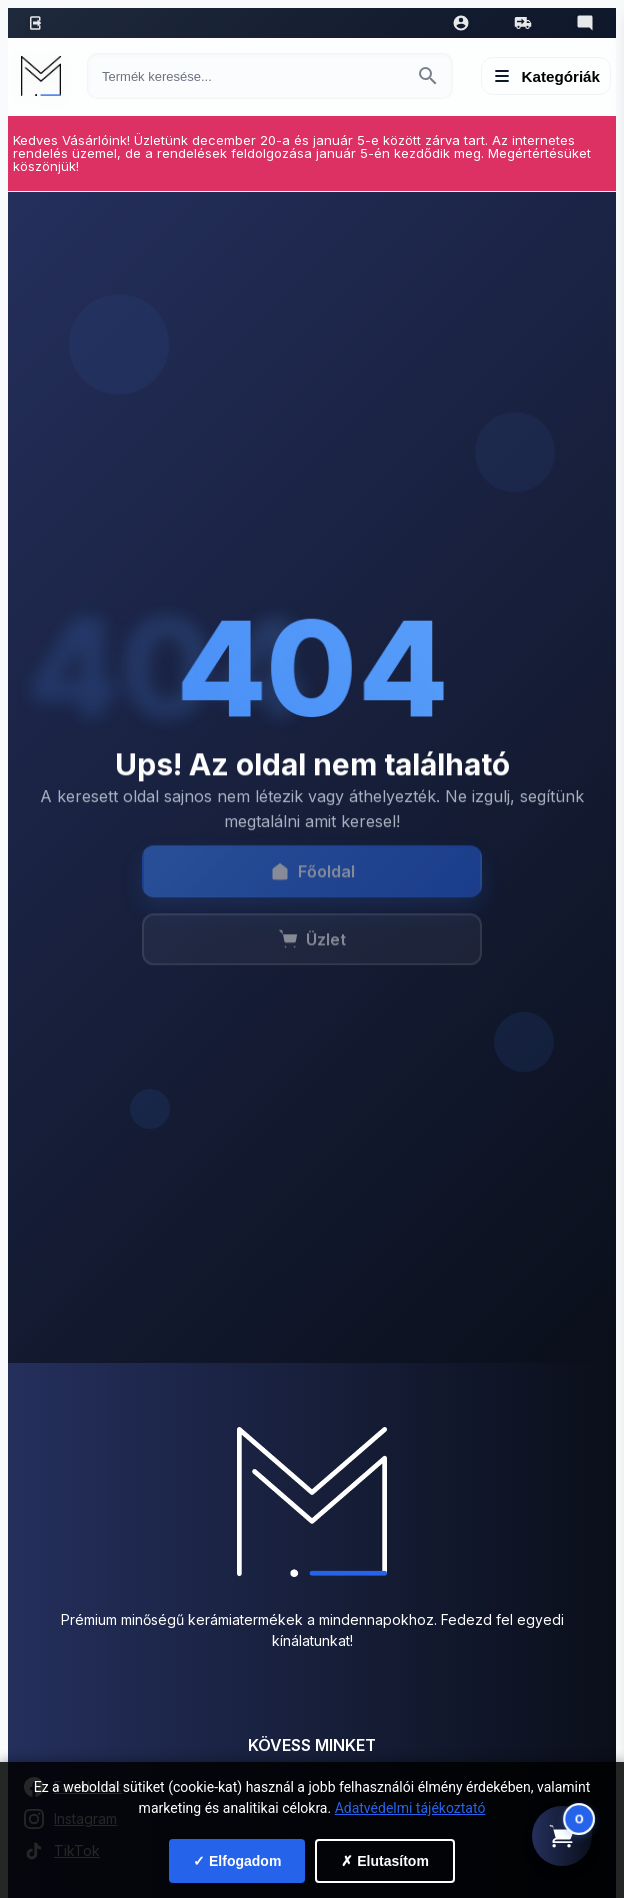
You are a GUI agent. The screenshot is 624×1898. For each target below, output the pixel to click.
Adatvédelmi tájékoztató (410, 1808)
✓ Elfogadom (237, 1861)
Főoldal (312, 882)
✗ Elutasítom (384, 1861)
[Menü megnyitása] (546, 76)
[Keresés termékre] (252, 76)
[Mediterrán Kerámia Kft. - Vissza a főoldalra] (46, 76)
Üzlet (312, 950)
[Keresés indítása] (428, 76)
